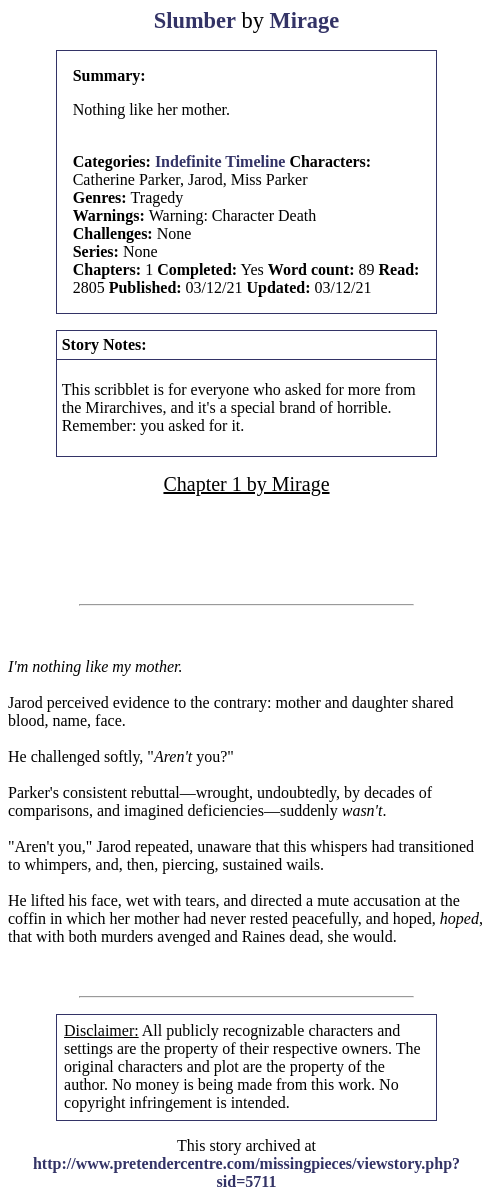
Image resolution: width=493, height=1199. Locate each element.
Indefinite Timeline (220, 161)
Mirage (305, 20)
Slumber (195, 20)
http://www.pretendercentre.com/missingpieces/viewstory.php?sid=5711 (246, 1172)
